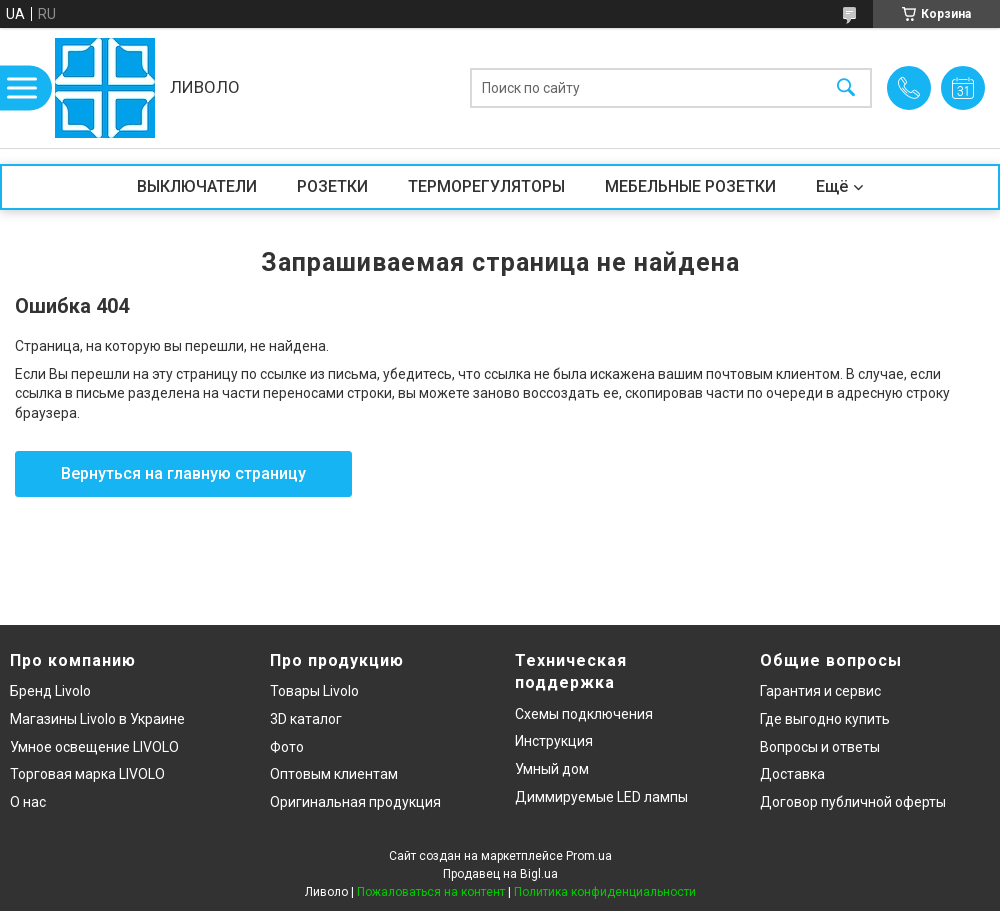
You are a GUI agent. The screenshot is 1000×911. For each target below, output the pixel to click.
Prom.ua (589, 856)
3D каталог (306, 719)
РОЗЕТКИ (332, 186)
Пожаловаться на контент (431, 892)
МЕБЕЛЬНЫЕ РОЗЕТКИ (690, 186)
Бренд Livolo (50, 691)
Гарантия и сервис (820, 691)
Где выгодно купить (825, 719)
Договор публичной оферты (853, 802)
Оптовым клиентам (334, 774)
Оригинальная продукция (355, 802)
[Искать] (846, 88)
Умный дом (552, 769)
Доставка (792, 774)
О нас (28, 802)
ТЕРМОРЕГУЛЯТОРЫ (486, 186)
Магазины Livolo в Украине (97, 719)
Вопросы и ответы (820, 747)
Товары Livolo (314, 691)
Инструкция (554, 741)
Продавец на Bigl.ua (500, 874)
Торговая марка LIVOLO (87, 774)
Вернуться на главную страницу (183, 473)
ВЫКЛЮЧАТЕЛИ (197, 186)
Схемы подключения (584, 714)
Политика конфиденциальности (605, 892)
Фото (287, 747)
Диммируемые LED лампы (601, 797)
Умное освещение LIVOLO (94, 747)
